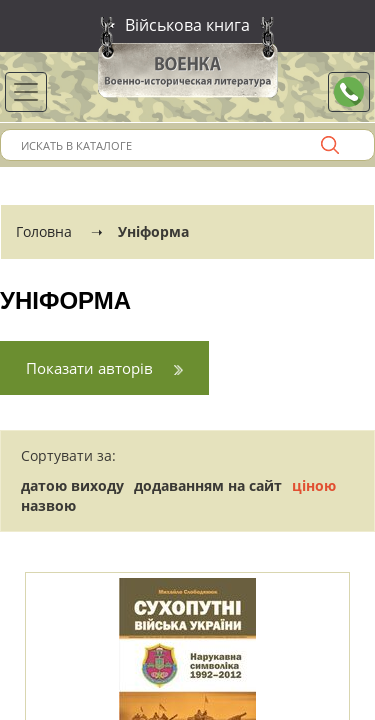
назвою (48, 505)
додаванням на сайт (208, 485)
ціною (314, 485)
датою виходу (72, 485)
